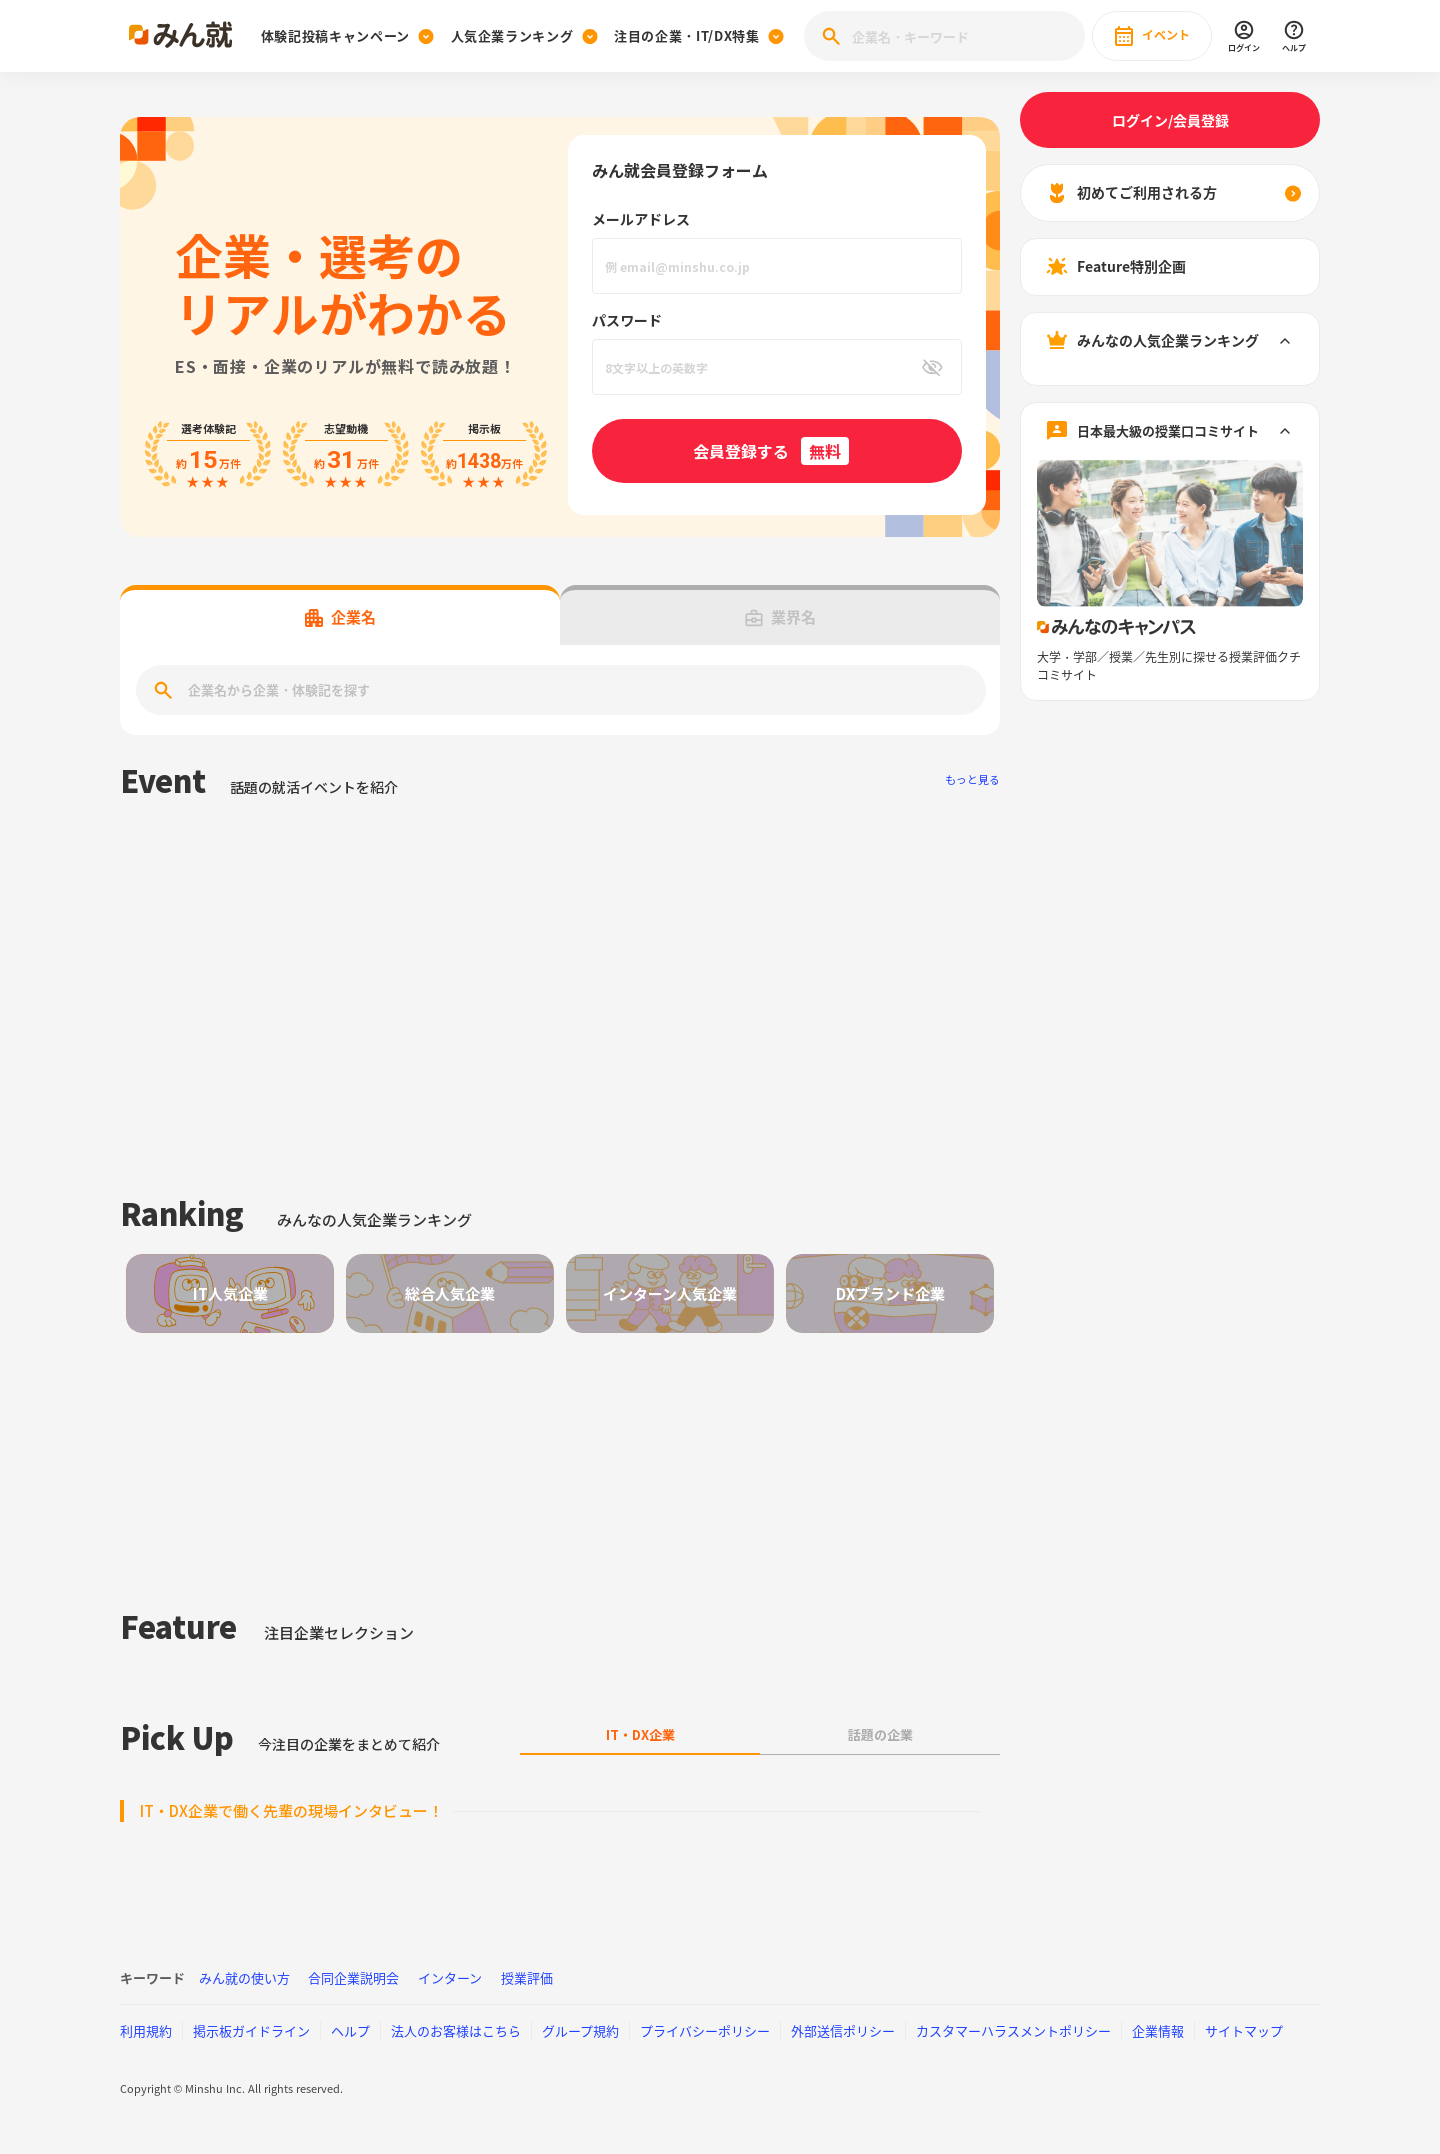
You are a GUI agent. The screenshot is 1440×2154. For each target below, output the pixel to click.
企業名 (340, 617)
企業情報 (1158, 2030)
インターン (450, 1977)
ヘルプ (350, 2030)
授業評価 (527, 1977)
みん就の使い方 (244, 1977)
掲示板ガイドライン (251, 2030)
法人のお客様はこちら (456, 2030)
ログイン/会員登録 (1170, 120)
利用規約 (146, 2030)
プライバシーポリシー (705, 2030)
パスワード (627, 320)
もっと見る (972, 779)
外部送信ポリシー (843, 2030)
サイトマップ (1244, 2030)
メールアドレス (641, 219)
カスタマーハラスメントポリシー (1013, 2030)
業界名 (780, 617)
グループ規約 (580, 2030)
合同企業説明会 (353, 1977)
